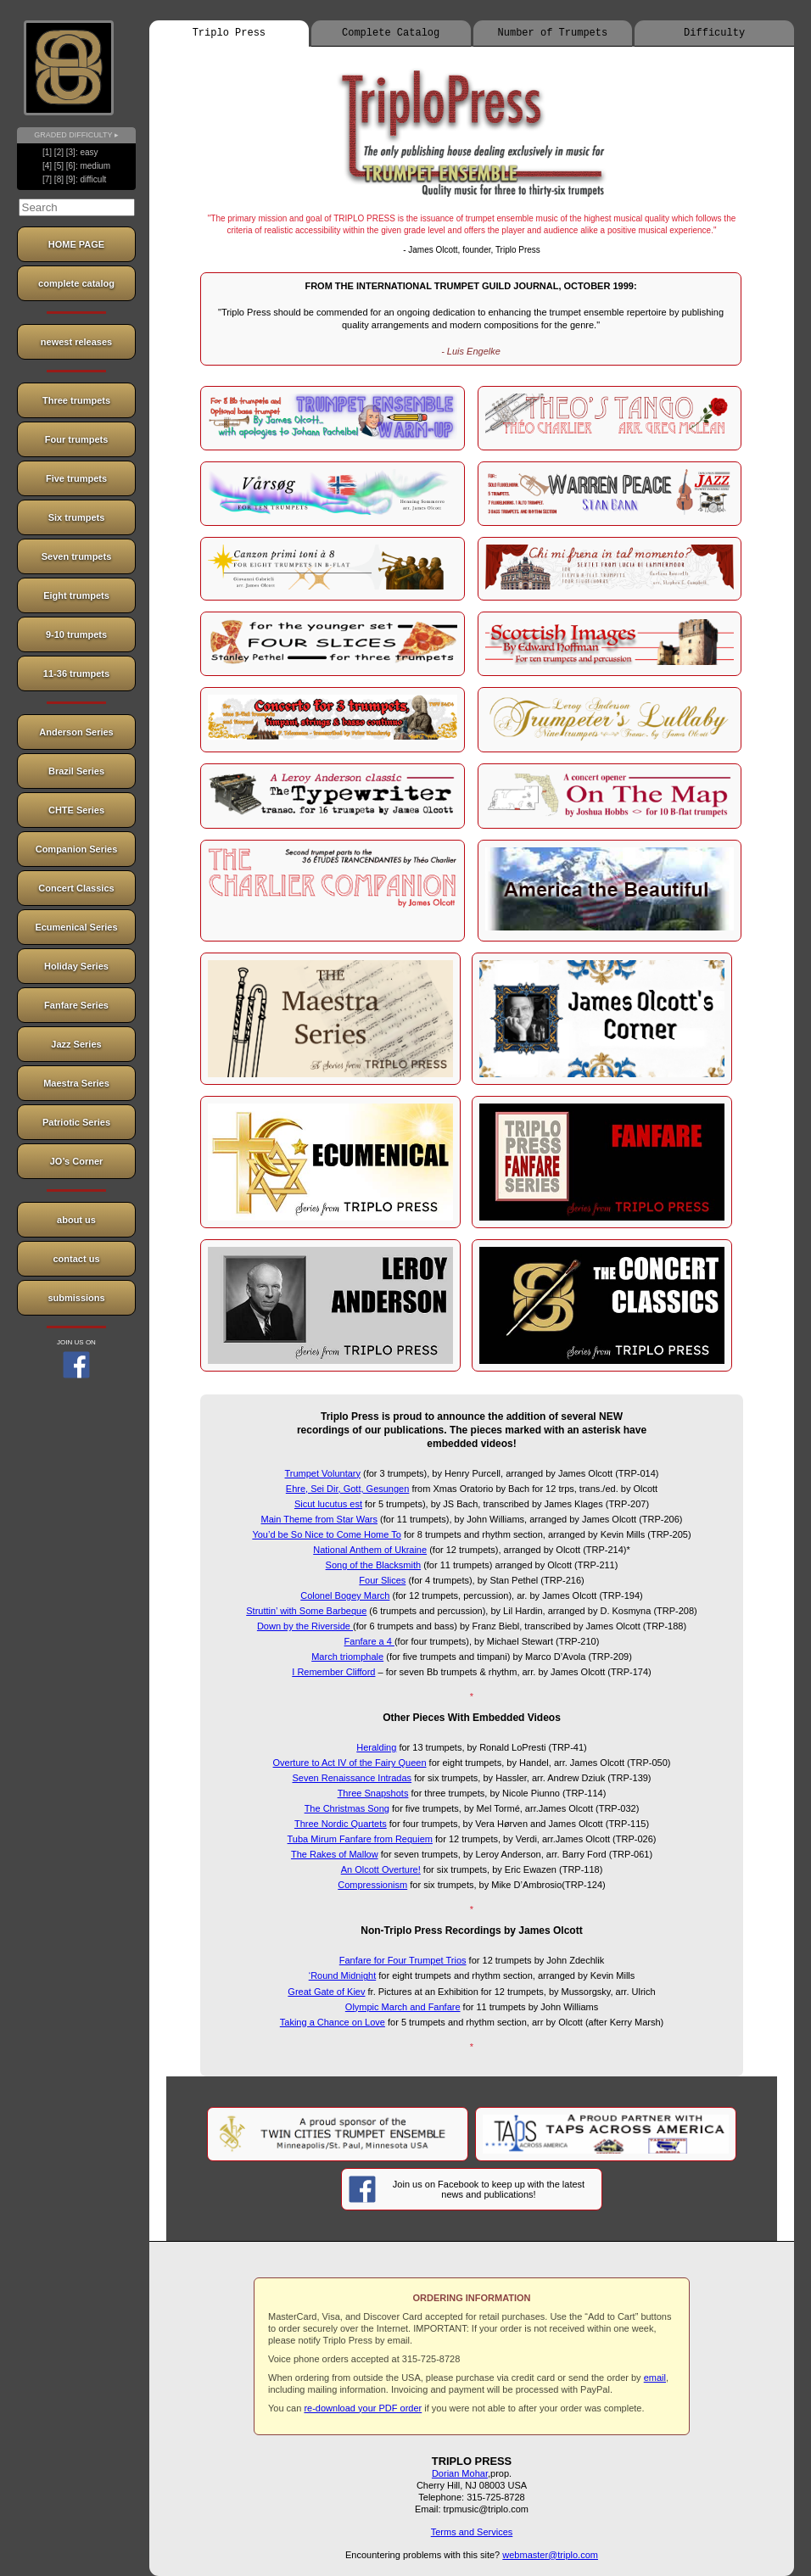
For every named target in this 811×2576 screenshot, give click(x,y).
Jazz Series (76, 1044)
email (655, 2377)
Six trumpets (76, 517)
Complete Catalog (390, 33)
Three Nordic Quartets (340, 1824)
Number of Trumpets (553, 33)
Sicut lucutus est (328, 1504)
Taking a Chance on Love (332, 2022)
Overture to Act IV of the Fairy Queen (350, 1762)
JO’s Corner (76, 1161)
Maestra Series (76, 1083)
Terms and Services (472, 2532)
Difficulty (714, 33)
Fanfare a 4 (369, 1641)
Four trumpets (77, 439)
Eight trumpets (76, 595)
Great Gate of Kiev (326, 1991)
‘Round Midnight (343, 1975)
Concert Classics (76, 888)
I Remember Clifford (333, 1672)
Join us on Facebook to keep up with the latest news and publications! (466, 2189)
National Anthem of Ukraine (370, 1550)
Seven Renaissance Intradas (351, 1778)
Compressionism (372, 1885)
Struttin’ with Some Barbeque (306, 1611)
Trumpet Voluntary (323, 1473)
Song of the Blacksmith (374, 1565)
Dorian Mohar (460, 2473)
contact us (76, 1259)
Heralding (376, 1747)
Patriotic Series (76, 1122)
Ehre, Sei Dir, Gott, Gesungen (348, 1489)
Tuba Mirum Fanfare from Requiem (360, 1839)
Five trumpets (76, 478)
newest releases (76, 342)
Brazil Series (76, 771)
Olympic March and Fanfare (403, 2007)
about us (76, 1220)
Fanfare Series (76, 1005)
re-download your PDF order (363, 2408)
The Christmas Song (347, 1808)
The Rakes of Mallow (334, 1854)
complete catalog (76, 283)
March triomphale (347, 1656)
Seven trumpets (77, 556)
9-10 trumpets (76, 634)
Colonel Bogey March (344, 1595)
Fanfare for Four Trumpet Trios (403, 1960)
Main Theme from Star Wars (319, 1519)
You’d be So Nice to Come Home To (326, 1534)
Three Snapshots (373, 1793)
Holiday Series (76, 966)
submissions (76, 1298)
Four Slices (382, 1580)
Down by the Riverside (305, 1626)
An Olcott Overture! (381, 1869)
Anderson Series (76, 732)
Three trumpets (76, 400)
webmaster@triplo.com (550, 2555)
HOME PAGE (76, 244)
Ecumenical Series (76, 927)
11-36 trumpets (76, 673)
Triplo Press (229, 33)
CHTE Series (76, 810)
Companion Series (77, 849)
